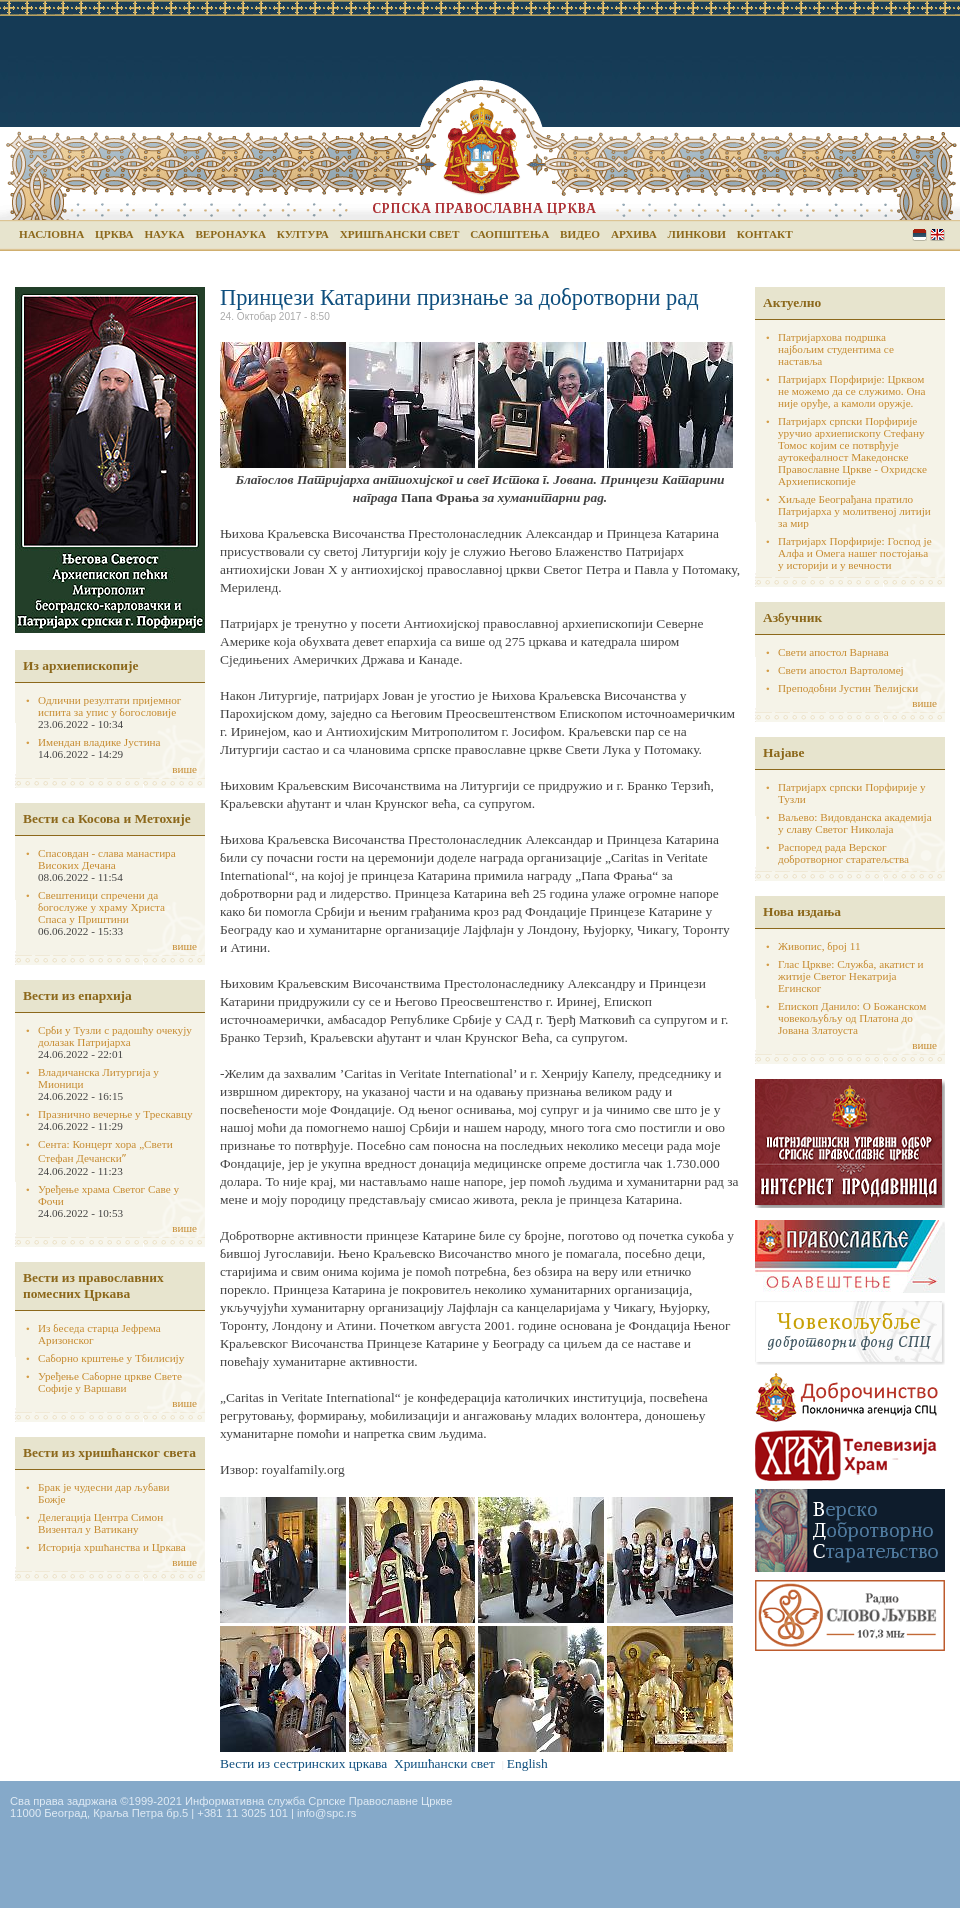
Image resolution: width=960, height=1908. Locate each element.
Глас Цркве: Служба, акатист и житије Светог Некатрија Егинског (851, 976)
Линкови (697, 234)
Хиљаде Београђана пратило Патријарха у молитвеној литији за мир (854, 511)
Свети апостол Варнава (833, 652)
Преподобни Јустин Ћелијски (848, 688)
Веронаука (230, 234)
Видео (580, 234)
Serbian (919, 234)
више (184, 769)
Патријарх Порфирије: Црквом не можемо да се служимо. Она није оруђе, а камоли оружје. (852, 391)
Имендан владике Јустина (99, 742)
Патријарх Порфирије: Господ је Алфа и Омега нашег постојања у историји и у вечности (855, 553)
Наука (164, 234)
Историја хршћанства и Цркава (112, 1547)
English (937, 234)
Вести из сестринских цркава (303, 1763)
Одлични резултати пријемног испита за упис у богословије (109, 706)
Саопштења (509, 234)
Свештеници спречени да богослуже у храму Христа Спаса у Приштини (101, 907)
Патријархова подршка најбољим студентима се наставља (836, 349)
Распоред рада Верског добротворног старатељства (843, 853)
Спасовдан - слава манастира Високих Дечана (107, 859)
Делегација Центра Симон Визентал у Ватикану (100, 1523)
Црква (114, 234)
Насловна (51, 234)
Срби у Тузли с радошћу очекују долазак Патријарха (115, 1036)
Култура (303, 234)
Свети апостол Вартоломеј (841, 670)
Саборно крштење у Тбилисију (111, 1358)
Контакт (765, 234)
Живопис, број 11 (819, 946)
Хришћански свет (400, 234)
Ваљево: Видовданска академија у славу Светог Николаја (855, 823)
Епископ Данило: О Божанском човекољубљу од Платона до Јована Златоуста (852, 1018)
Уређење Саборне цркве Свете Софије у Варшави (110, 1382)
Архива (634, 234)
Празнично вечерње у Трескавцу (115, 1114)
